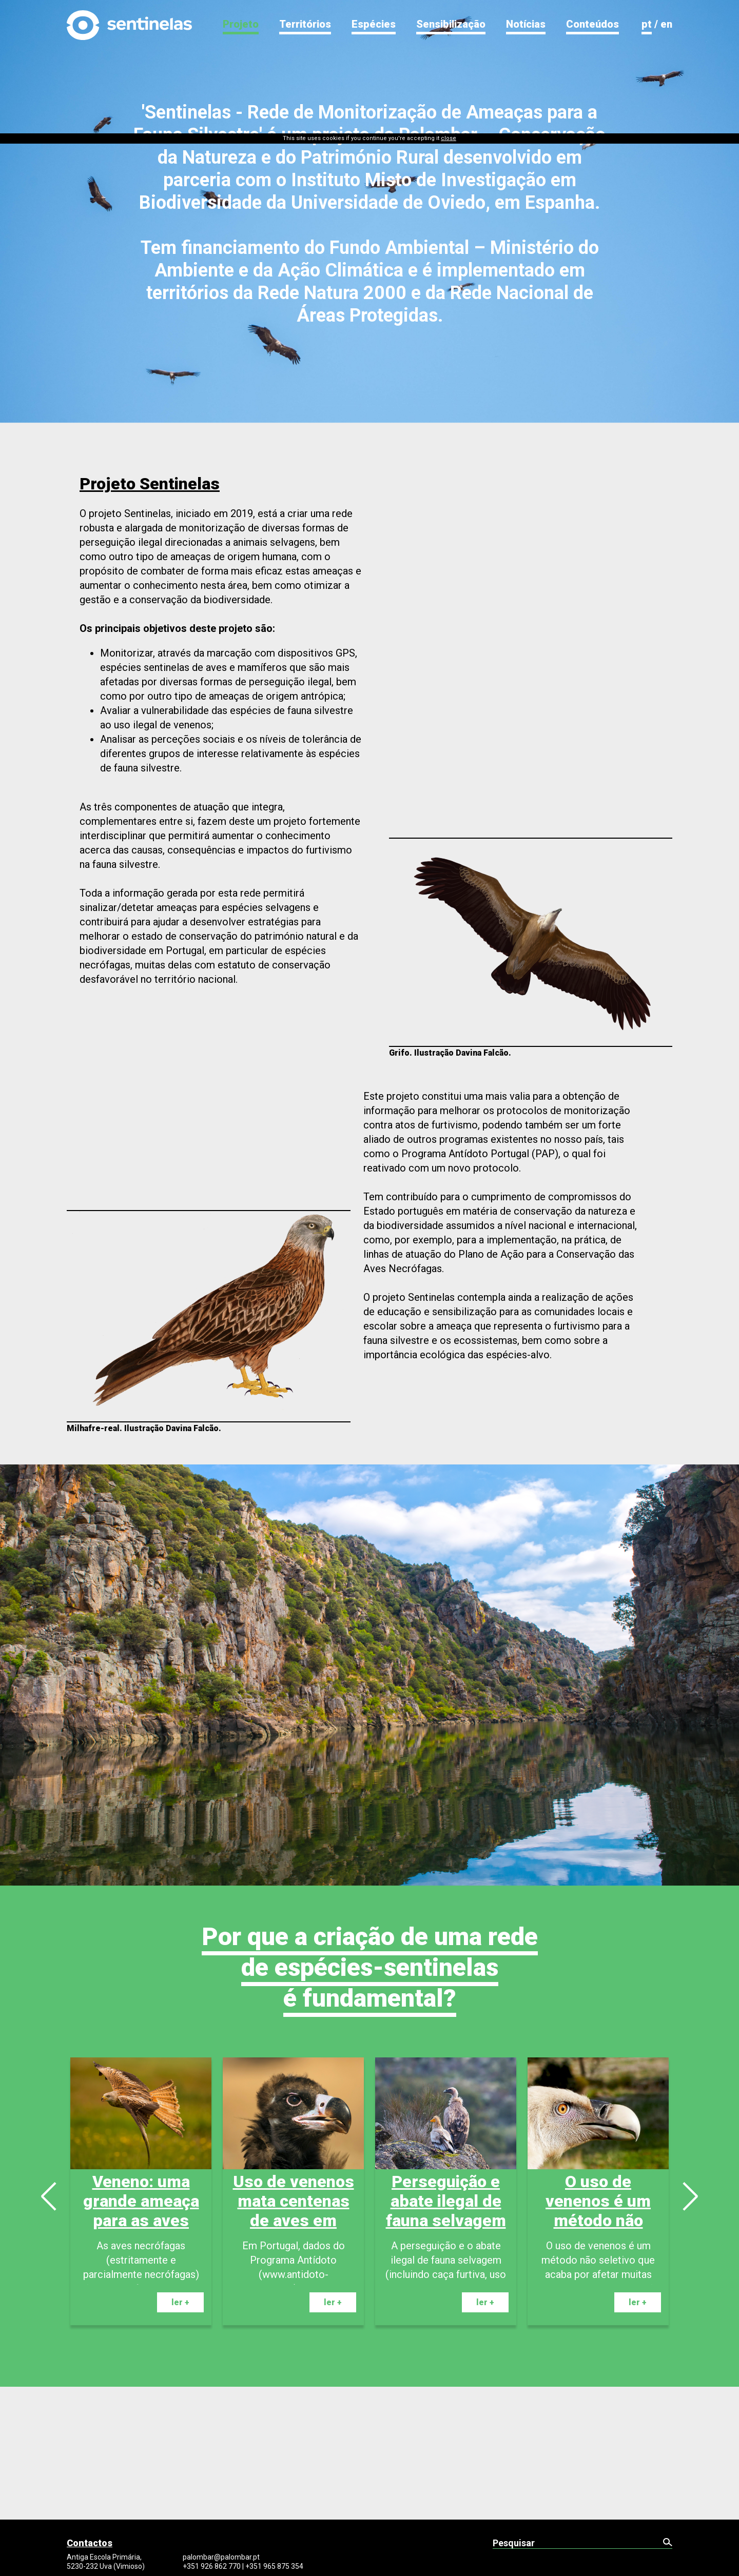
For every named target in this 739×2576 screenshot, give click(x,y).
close (448, 5)
